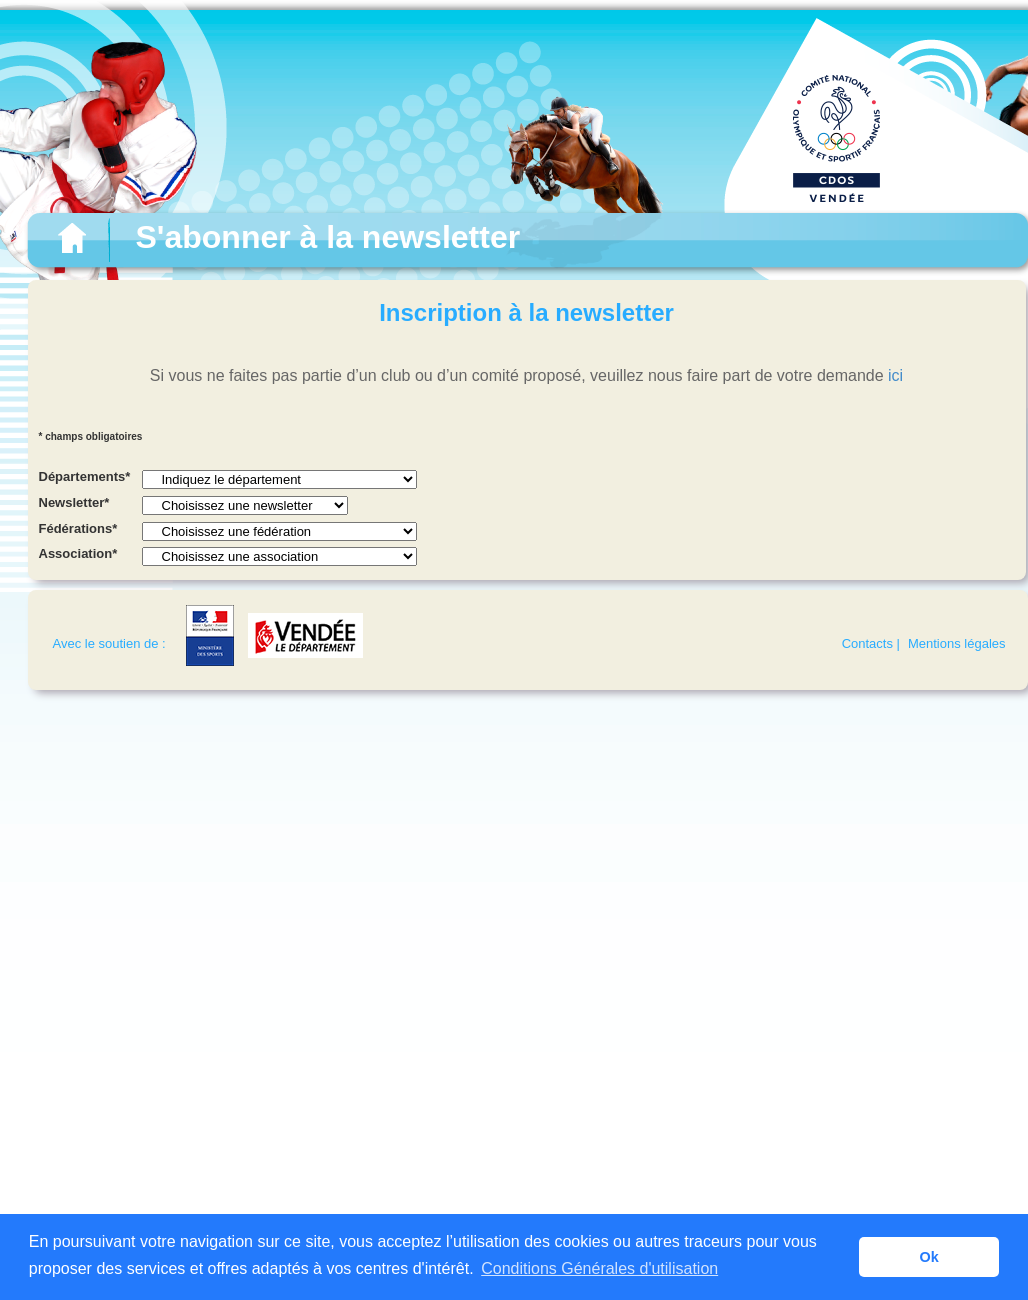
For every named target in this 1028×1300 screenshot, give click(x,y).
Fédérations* (78, 528)
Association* (78, 553)
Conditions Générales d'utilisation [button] (599, 1268)
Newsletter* (74, 502)
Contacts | (871, 643)
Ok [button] (929, 1257)
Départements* (85, 476)
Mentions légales (957, 643)
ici (895, 375)
